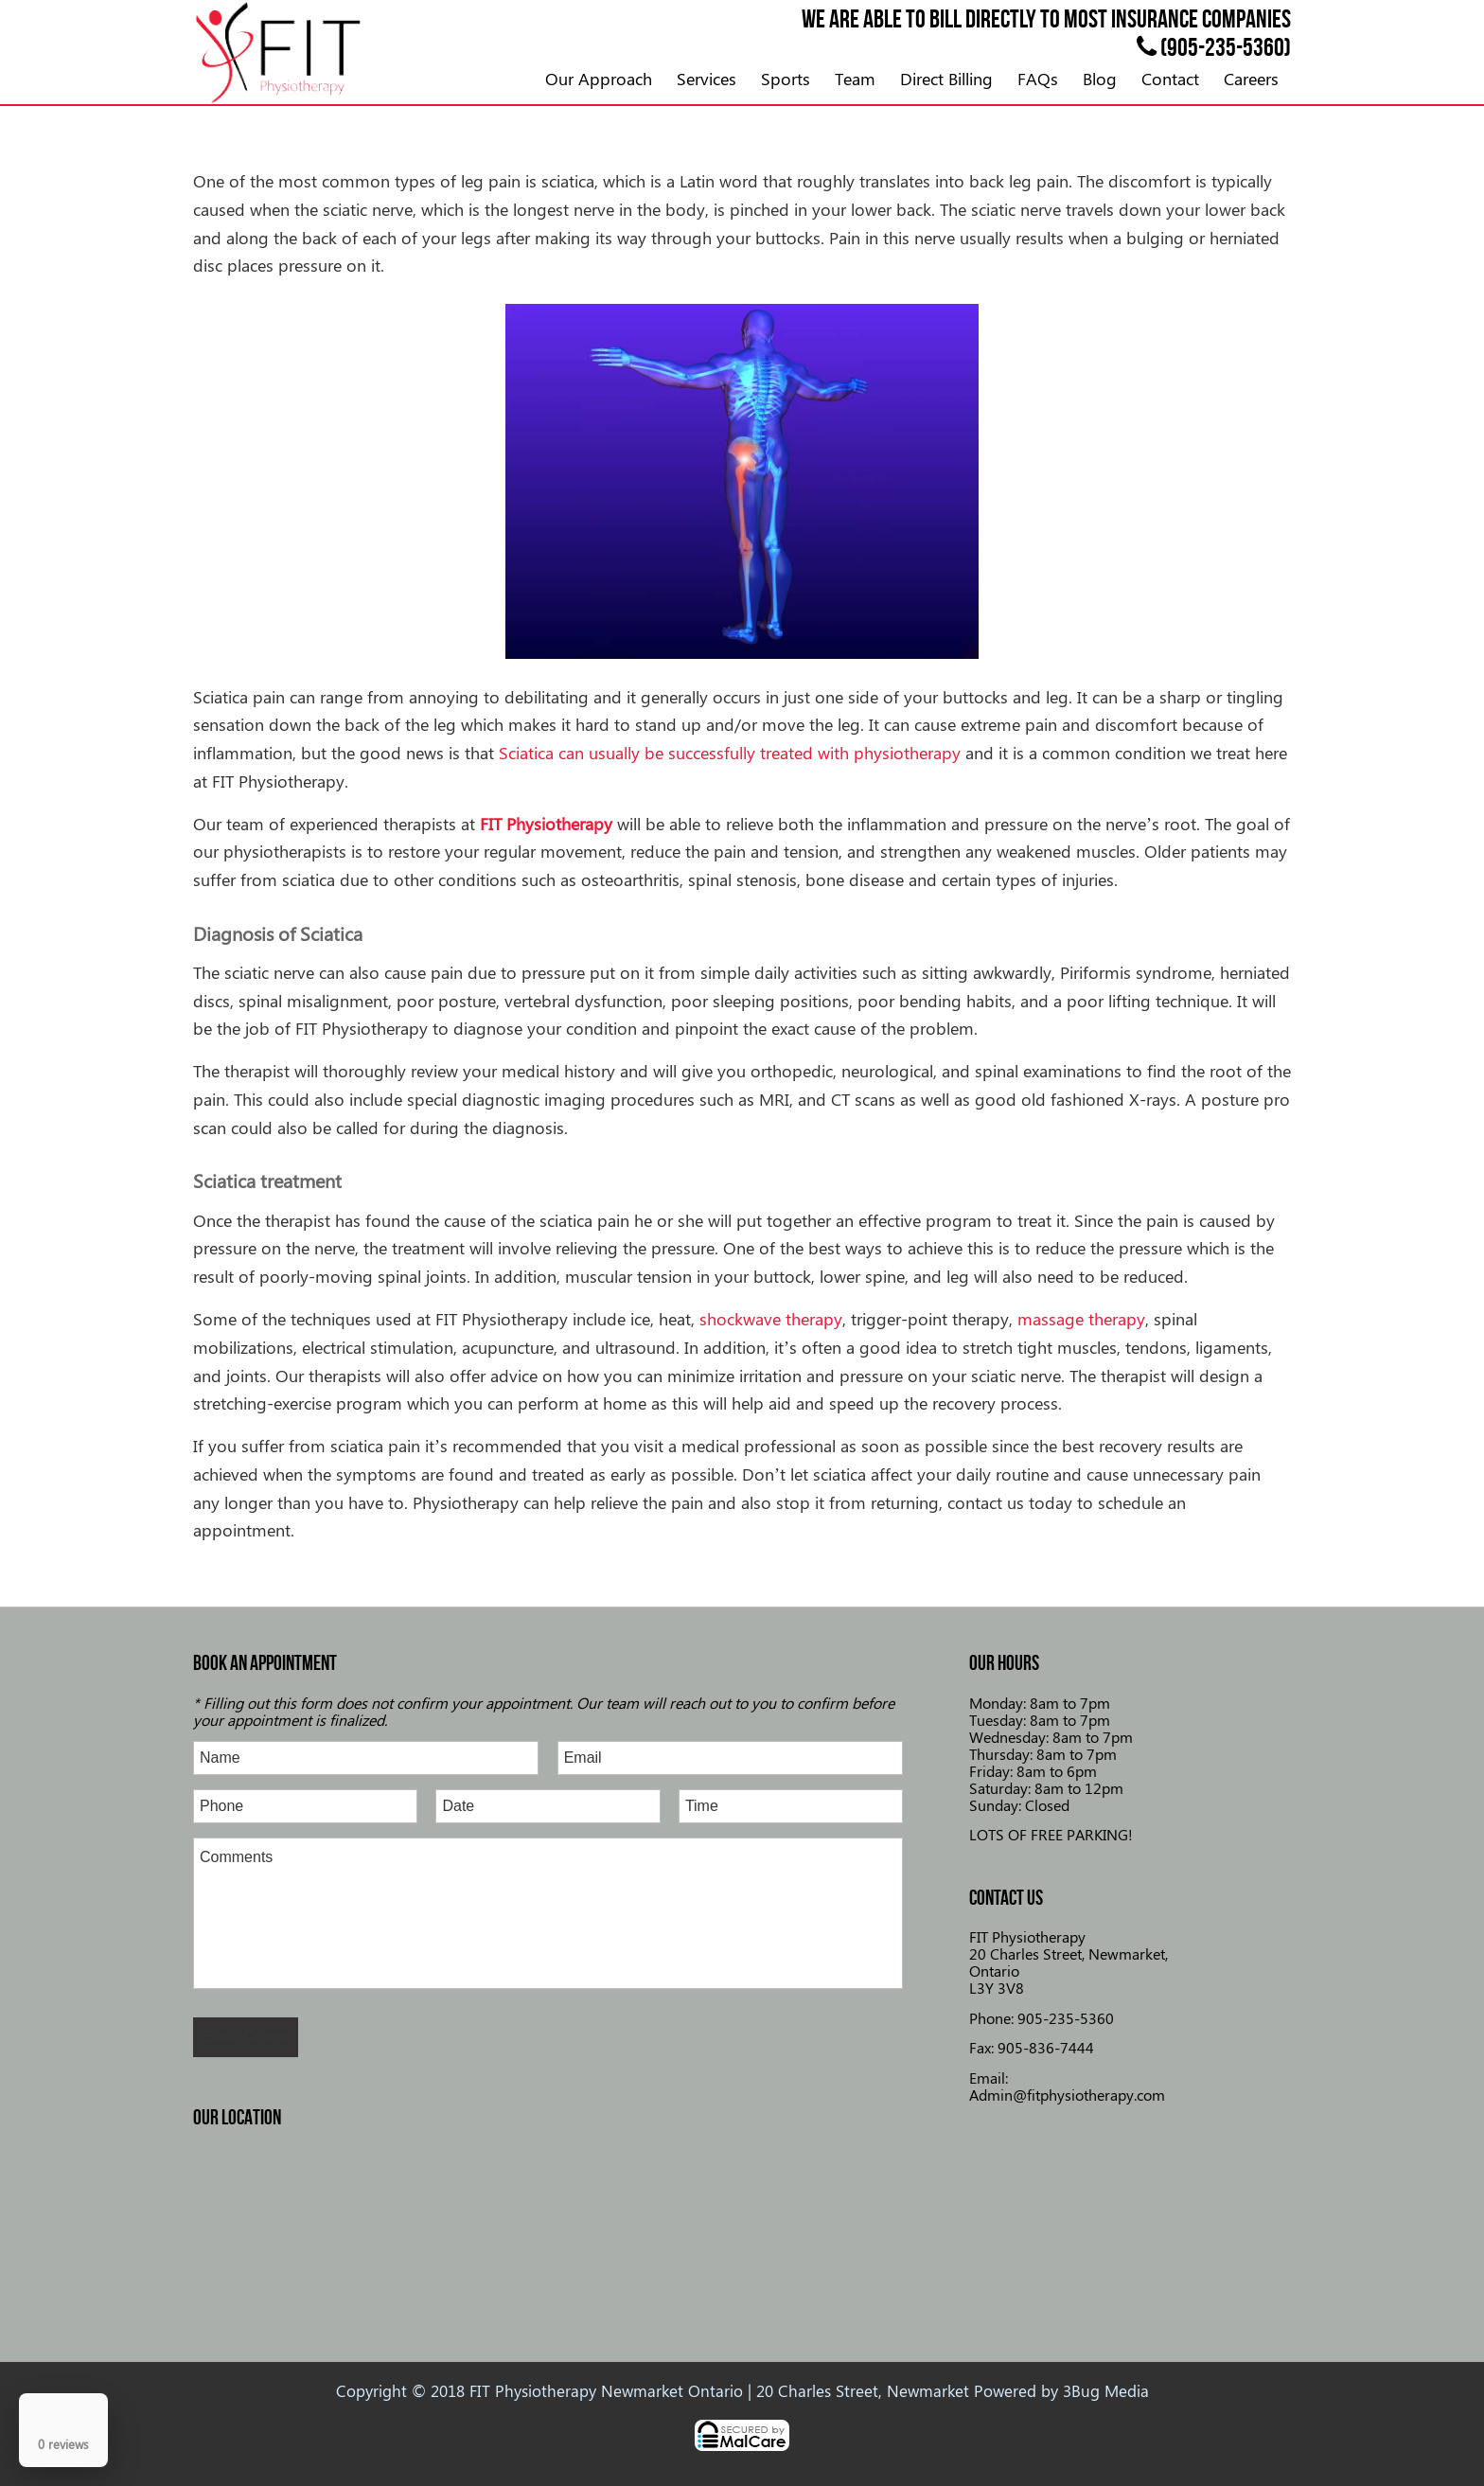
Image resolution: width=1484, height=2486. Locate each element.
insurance (1154, 18)
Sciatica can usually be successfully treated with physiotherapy (730, 752)
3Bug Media (1106, 2390)
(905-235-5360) (1214, 47)
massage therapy (1081, 1318)
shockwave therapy (770, 1318)
